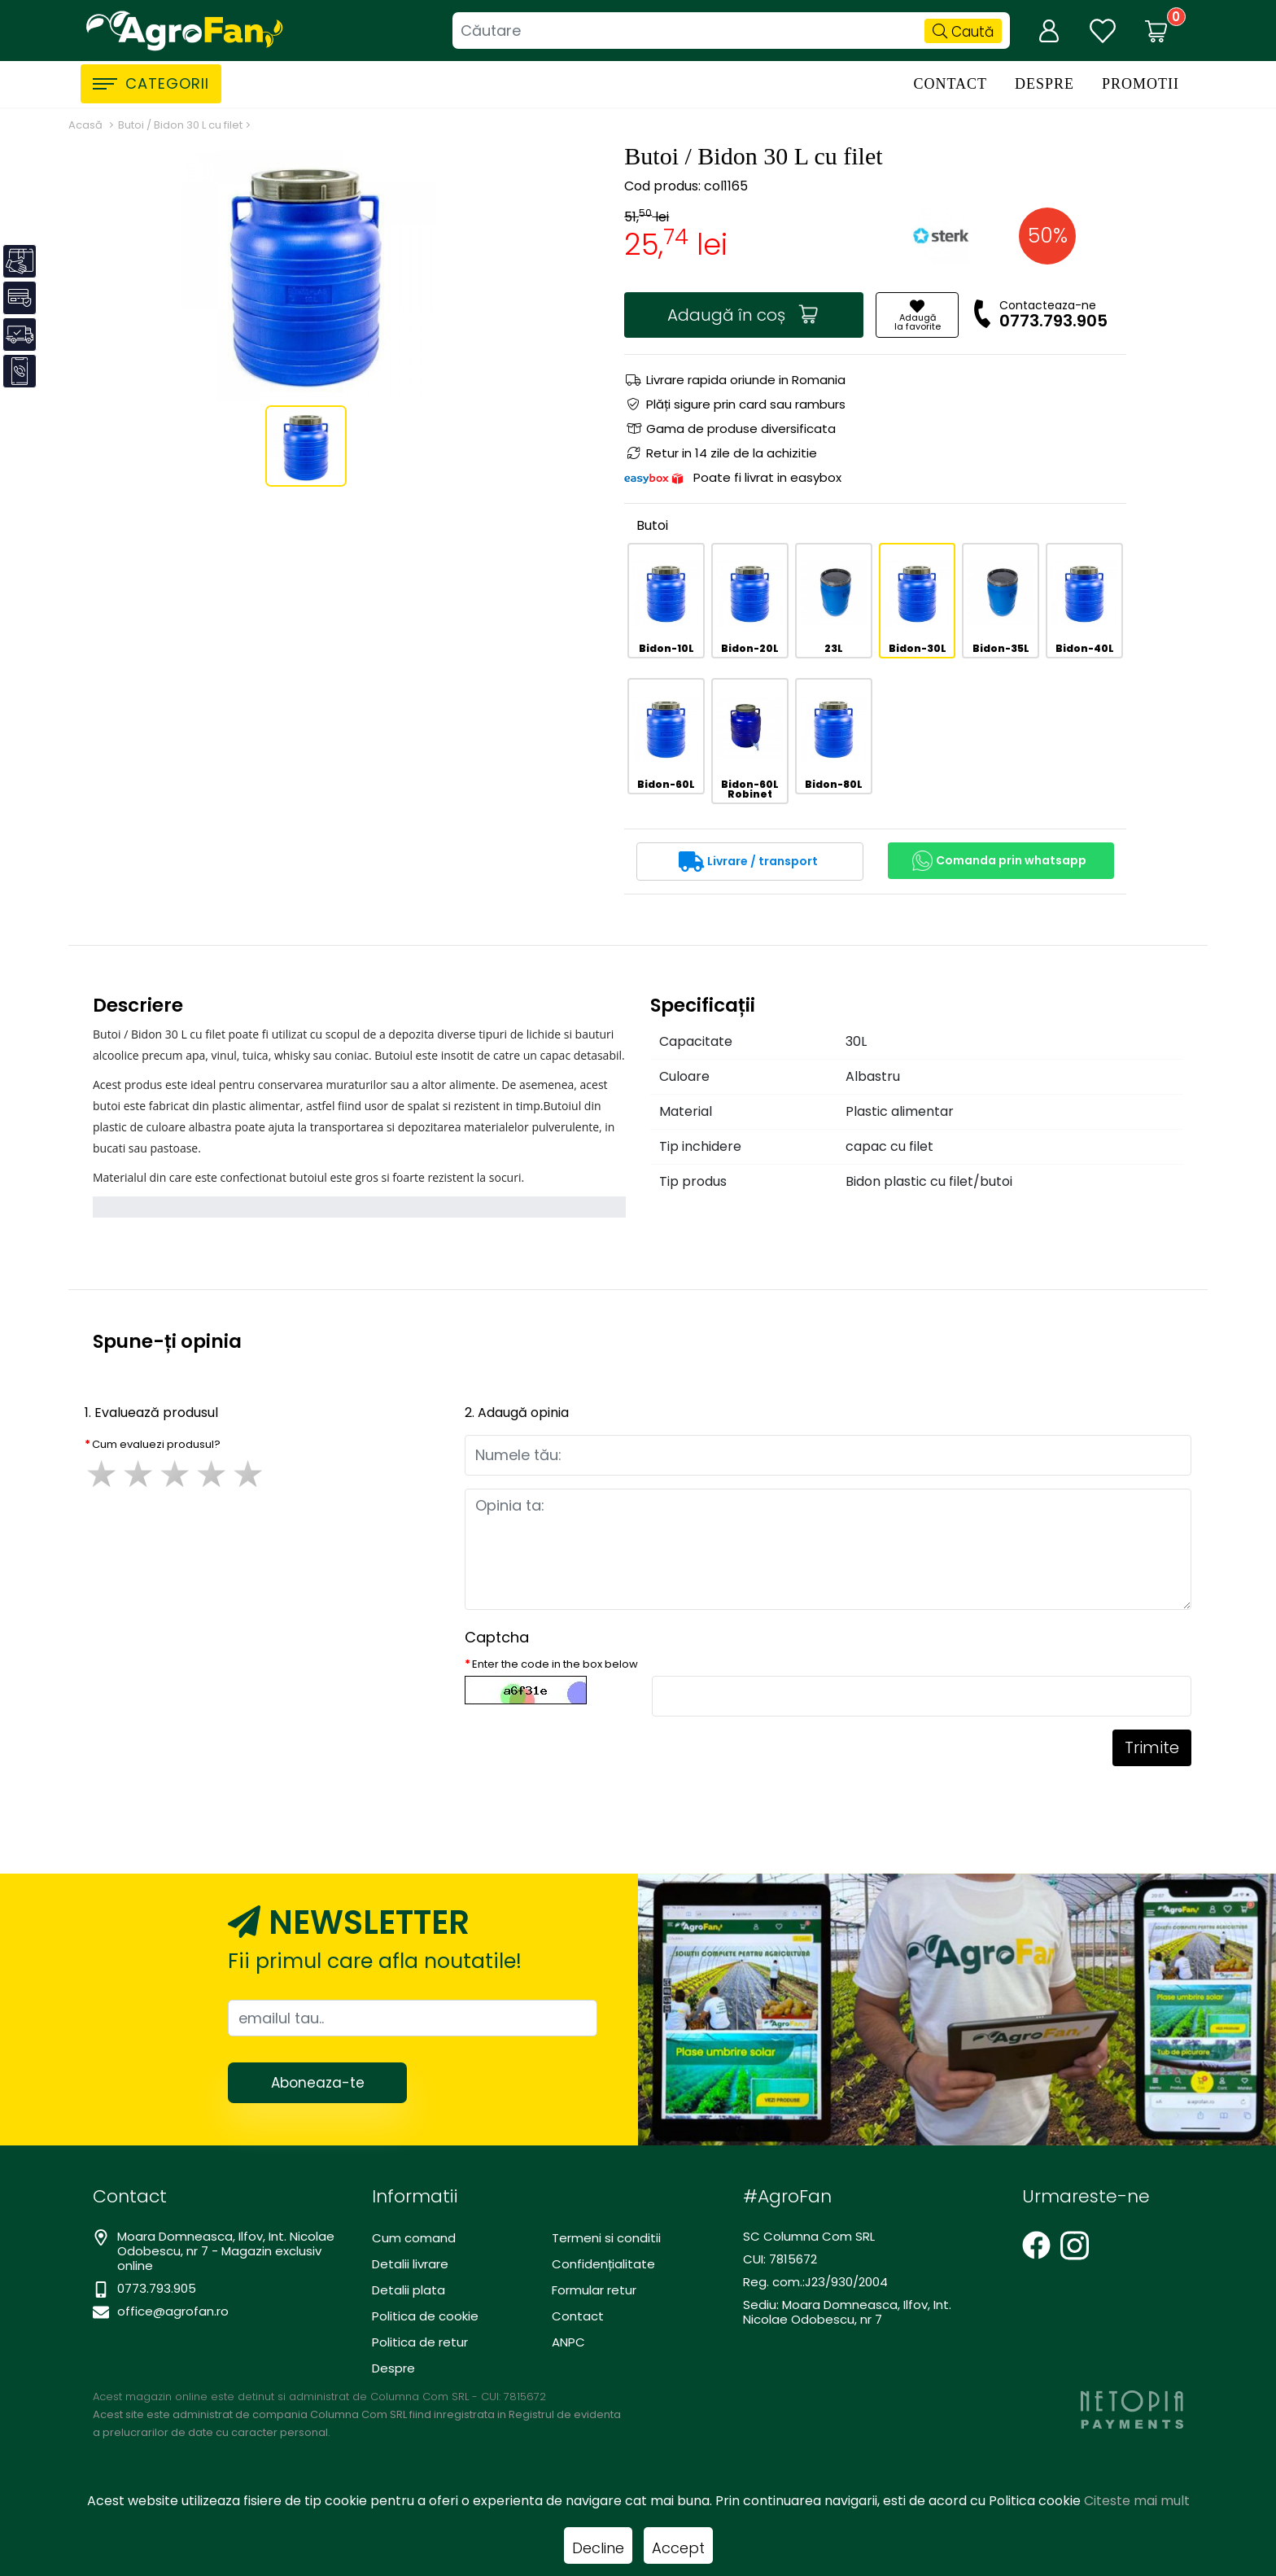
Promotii (1140, 84)
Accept (678, 2548)
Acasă (85, 125)
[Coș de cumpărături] (1156, 31)
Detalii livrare (410, 2263)
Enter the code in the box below (555, 1664)
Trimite (1152, 1747)
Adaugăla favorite (917, 316)
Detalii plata (408, 2289)
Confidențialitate (603, 2263)
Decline (598, 2548)
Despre (1044, 84)
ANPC (568, 2342)
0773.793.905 (1053, 320)
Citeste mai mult (1137, 2500)
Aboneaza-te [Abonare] (318, 2083)
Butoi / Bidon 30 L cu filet (180, 125)
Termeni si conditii (606, 2237)
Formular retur (594, 2289)
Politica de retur (420, 2342)
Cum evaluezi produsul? (156, 1444)
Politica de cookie (425, 2316)
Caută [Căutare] (963, 32)
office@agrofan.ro (173, 2311)
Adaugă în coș (743, 314)
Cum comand (414, 2237)
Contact (950, 84)
